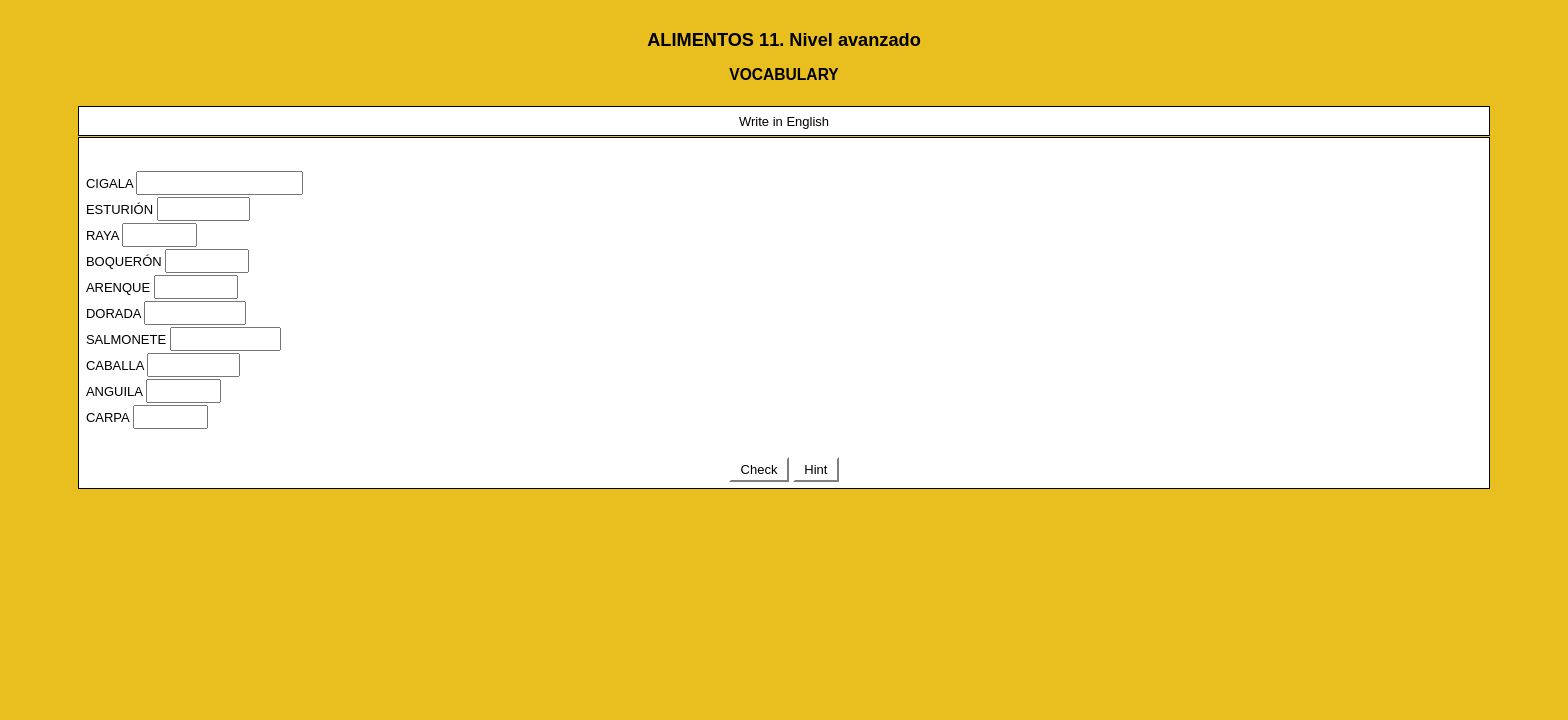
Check (759, 469)
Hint (816, 469)
